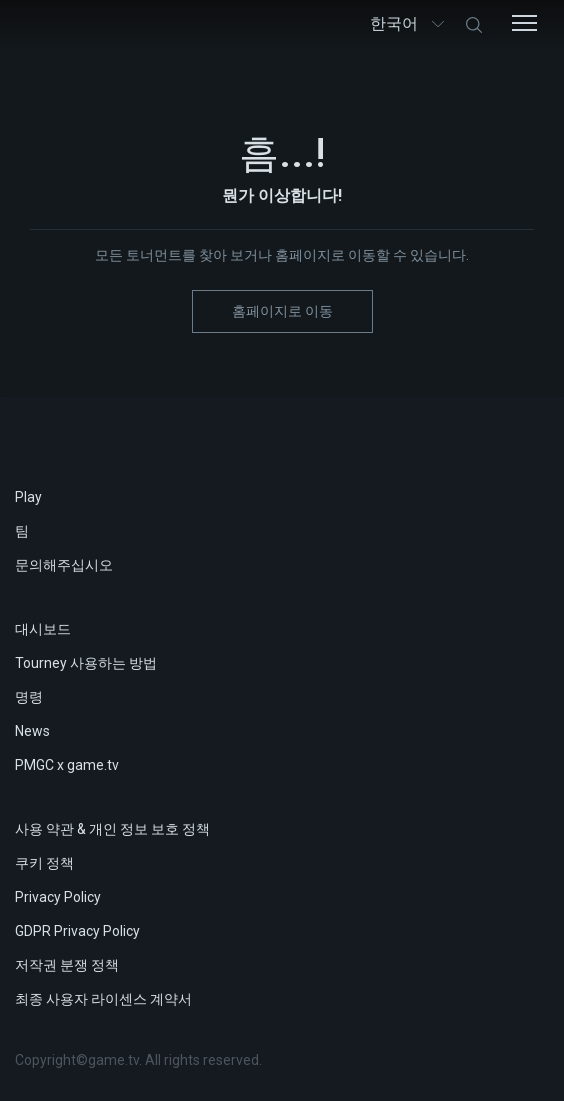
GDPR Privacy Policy (77, 931)
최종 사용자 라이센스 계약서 (103, 999)
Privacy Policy (58, 897)
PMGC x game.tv (67, 765)
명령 (29, 697)
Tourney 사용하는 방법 (86, 663)
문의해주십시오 (64, 565)
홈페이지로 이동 (282, 311)
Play (28, 497)
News (32, 731)
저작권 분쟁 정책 (67, 965)
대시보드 (43, 629)
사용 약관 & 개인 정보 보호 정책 (112, 829)
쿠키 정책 (44, 863)
